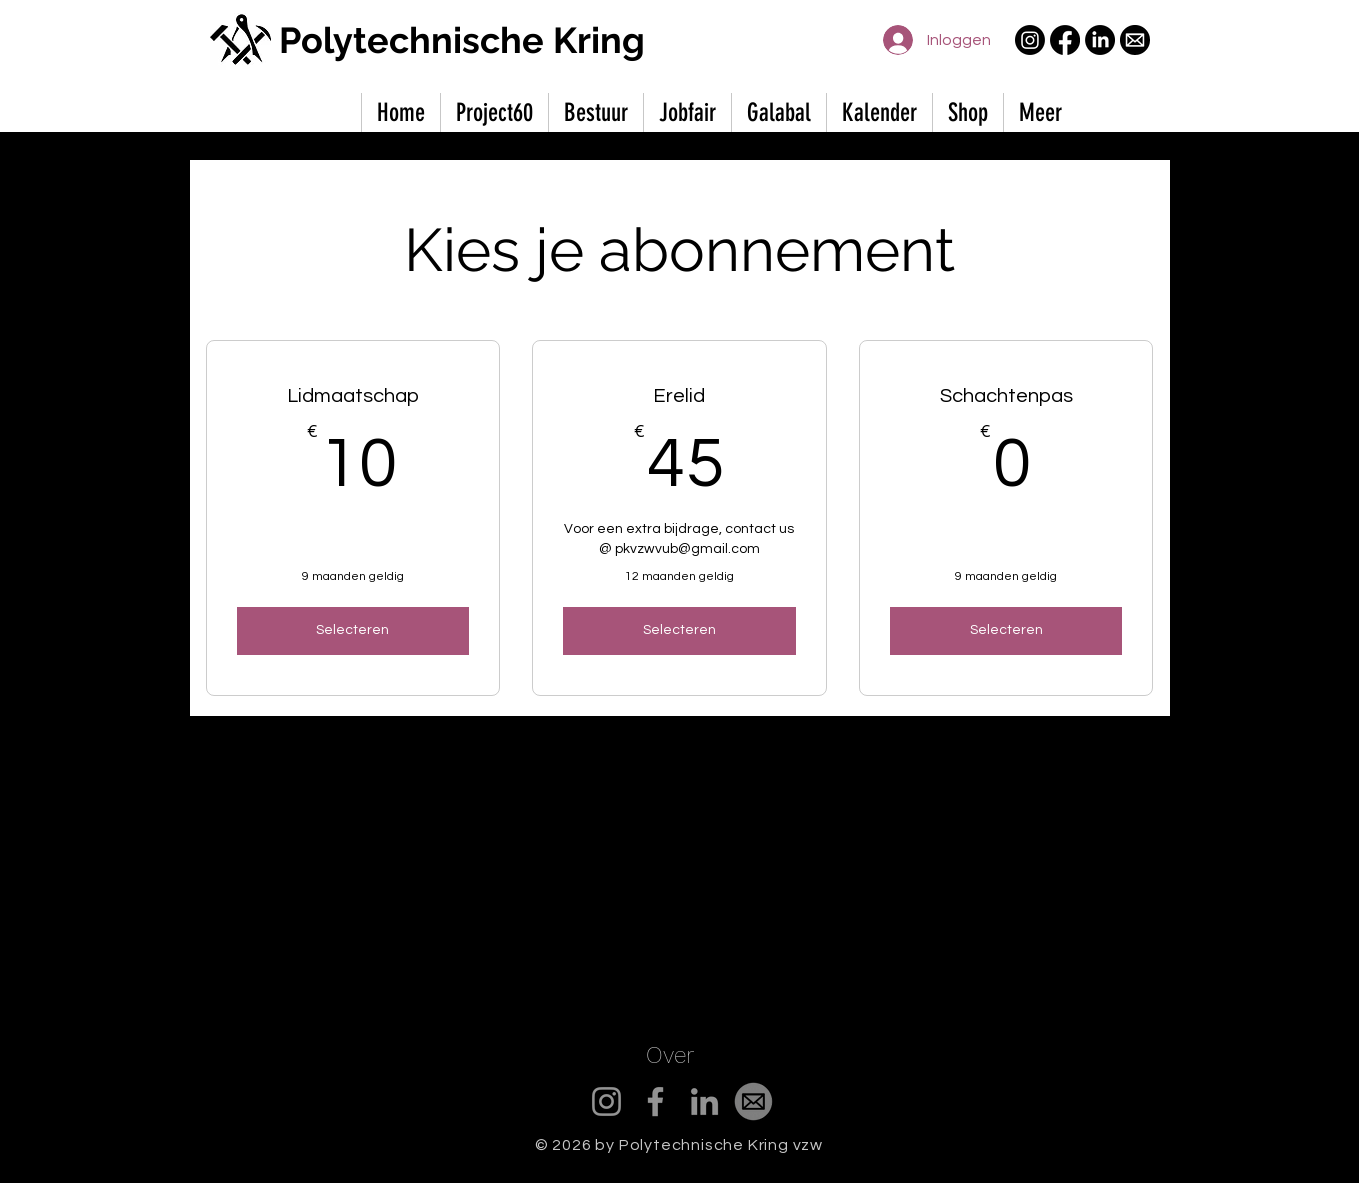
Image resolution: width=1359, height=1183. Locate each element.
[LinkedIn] (1100, 40)
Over (670, 1055)
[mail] (1135, 40)
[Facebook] (1065, 40)
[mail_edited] (753, 1101)
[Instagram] (1030, 40)
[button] (1040, 112)
